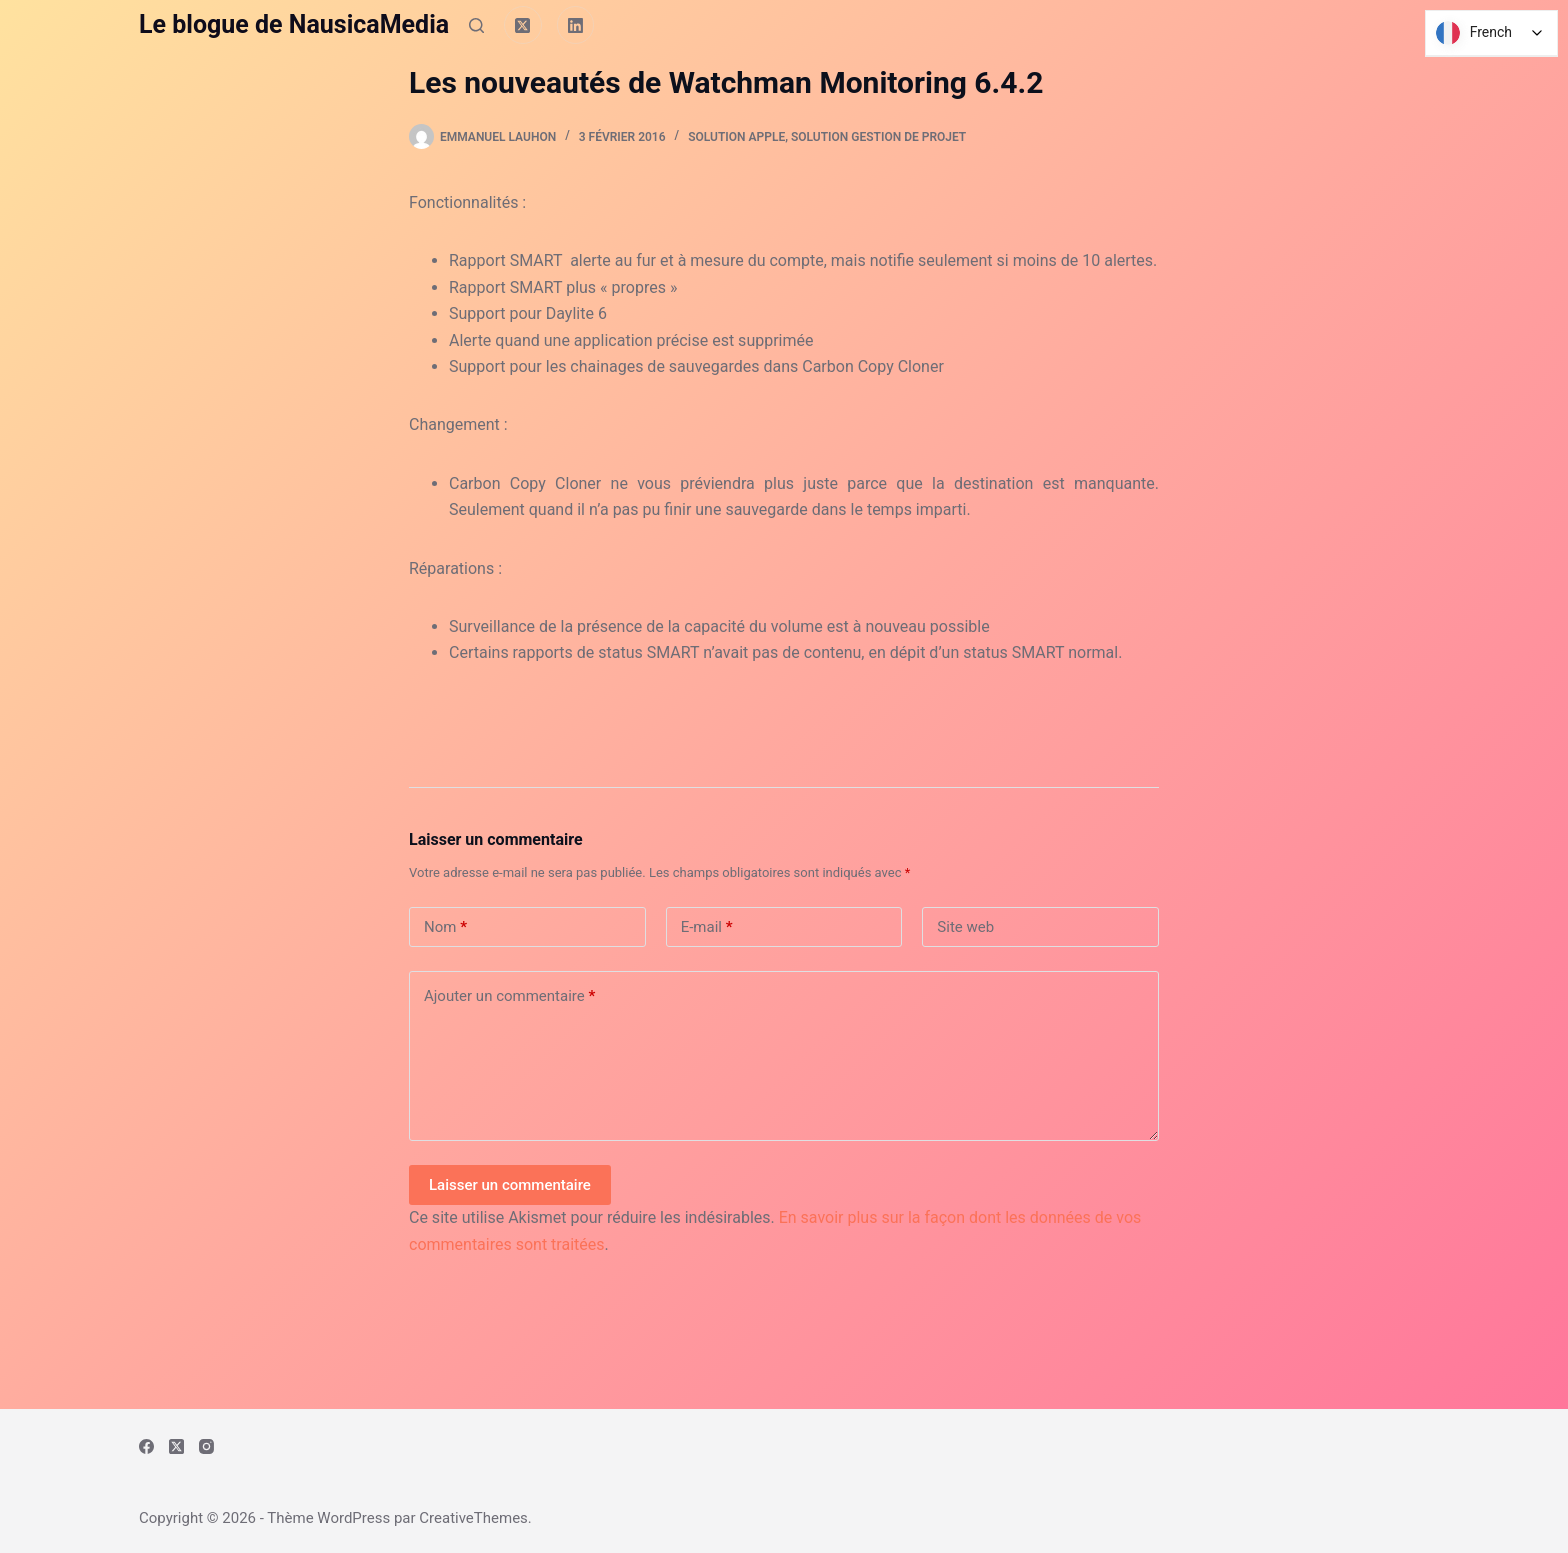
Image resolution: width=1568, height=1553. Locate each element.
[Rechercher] (476, 25)
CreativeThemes (473, 1518)
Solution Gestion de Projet (878, 137)
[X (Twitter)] (523, 25)
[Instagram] (206, 1446)
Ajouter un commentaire (509, 996)
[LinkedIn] (576, 25)
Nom (445, 927)
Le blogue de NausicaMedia (294, 24)
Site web (965, 927)
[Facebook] (146, 1446)
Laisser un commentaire (510, 1185)
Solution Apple (736, 137)
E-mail (707, 927)
